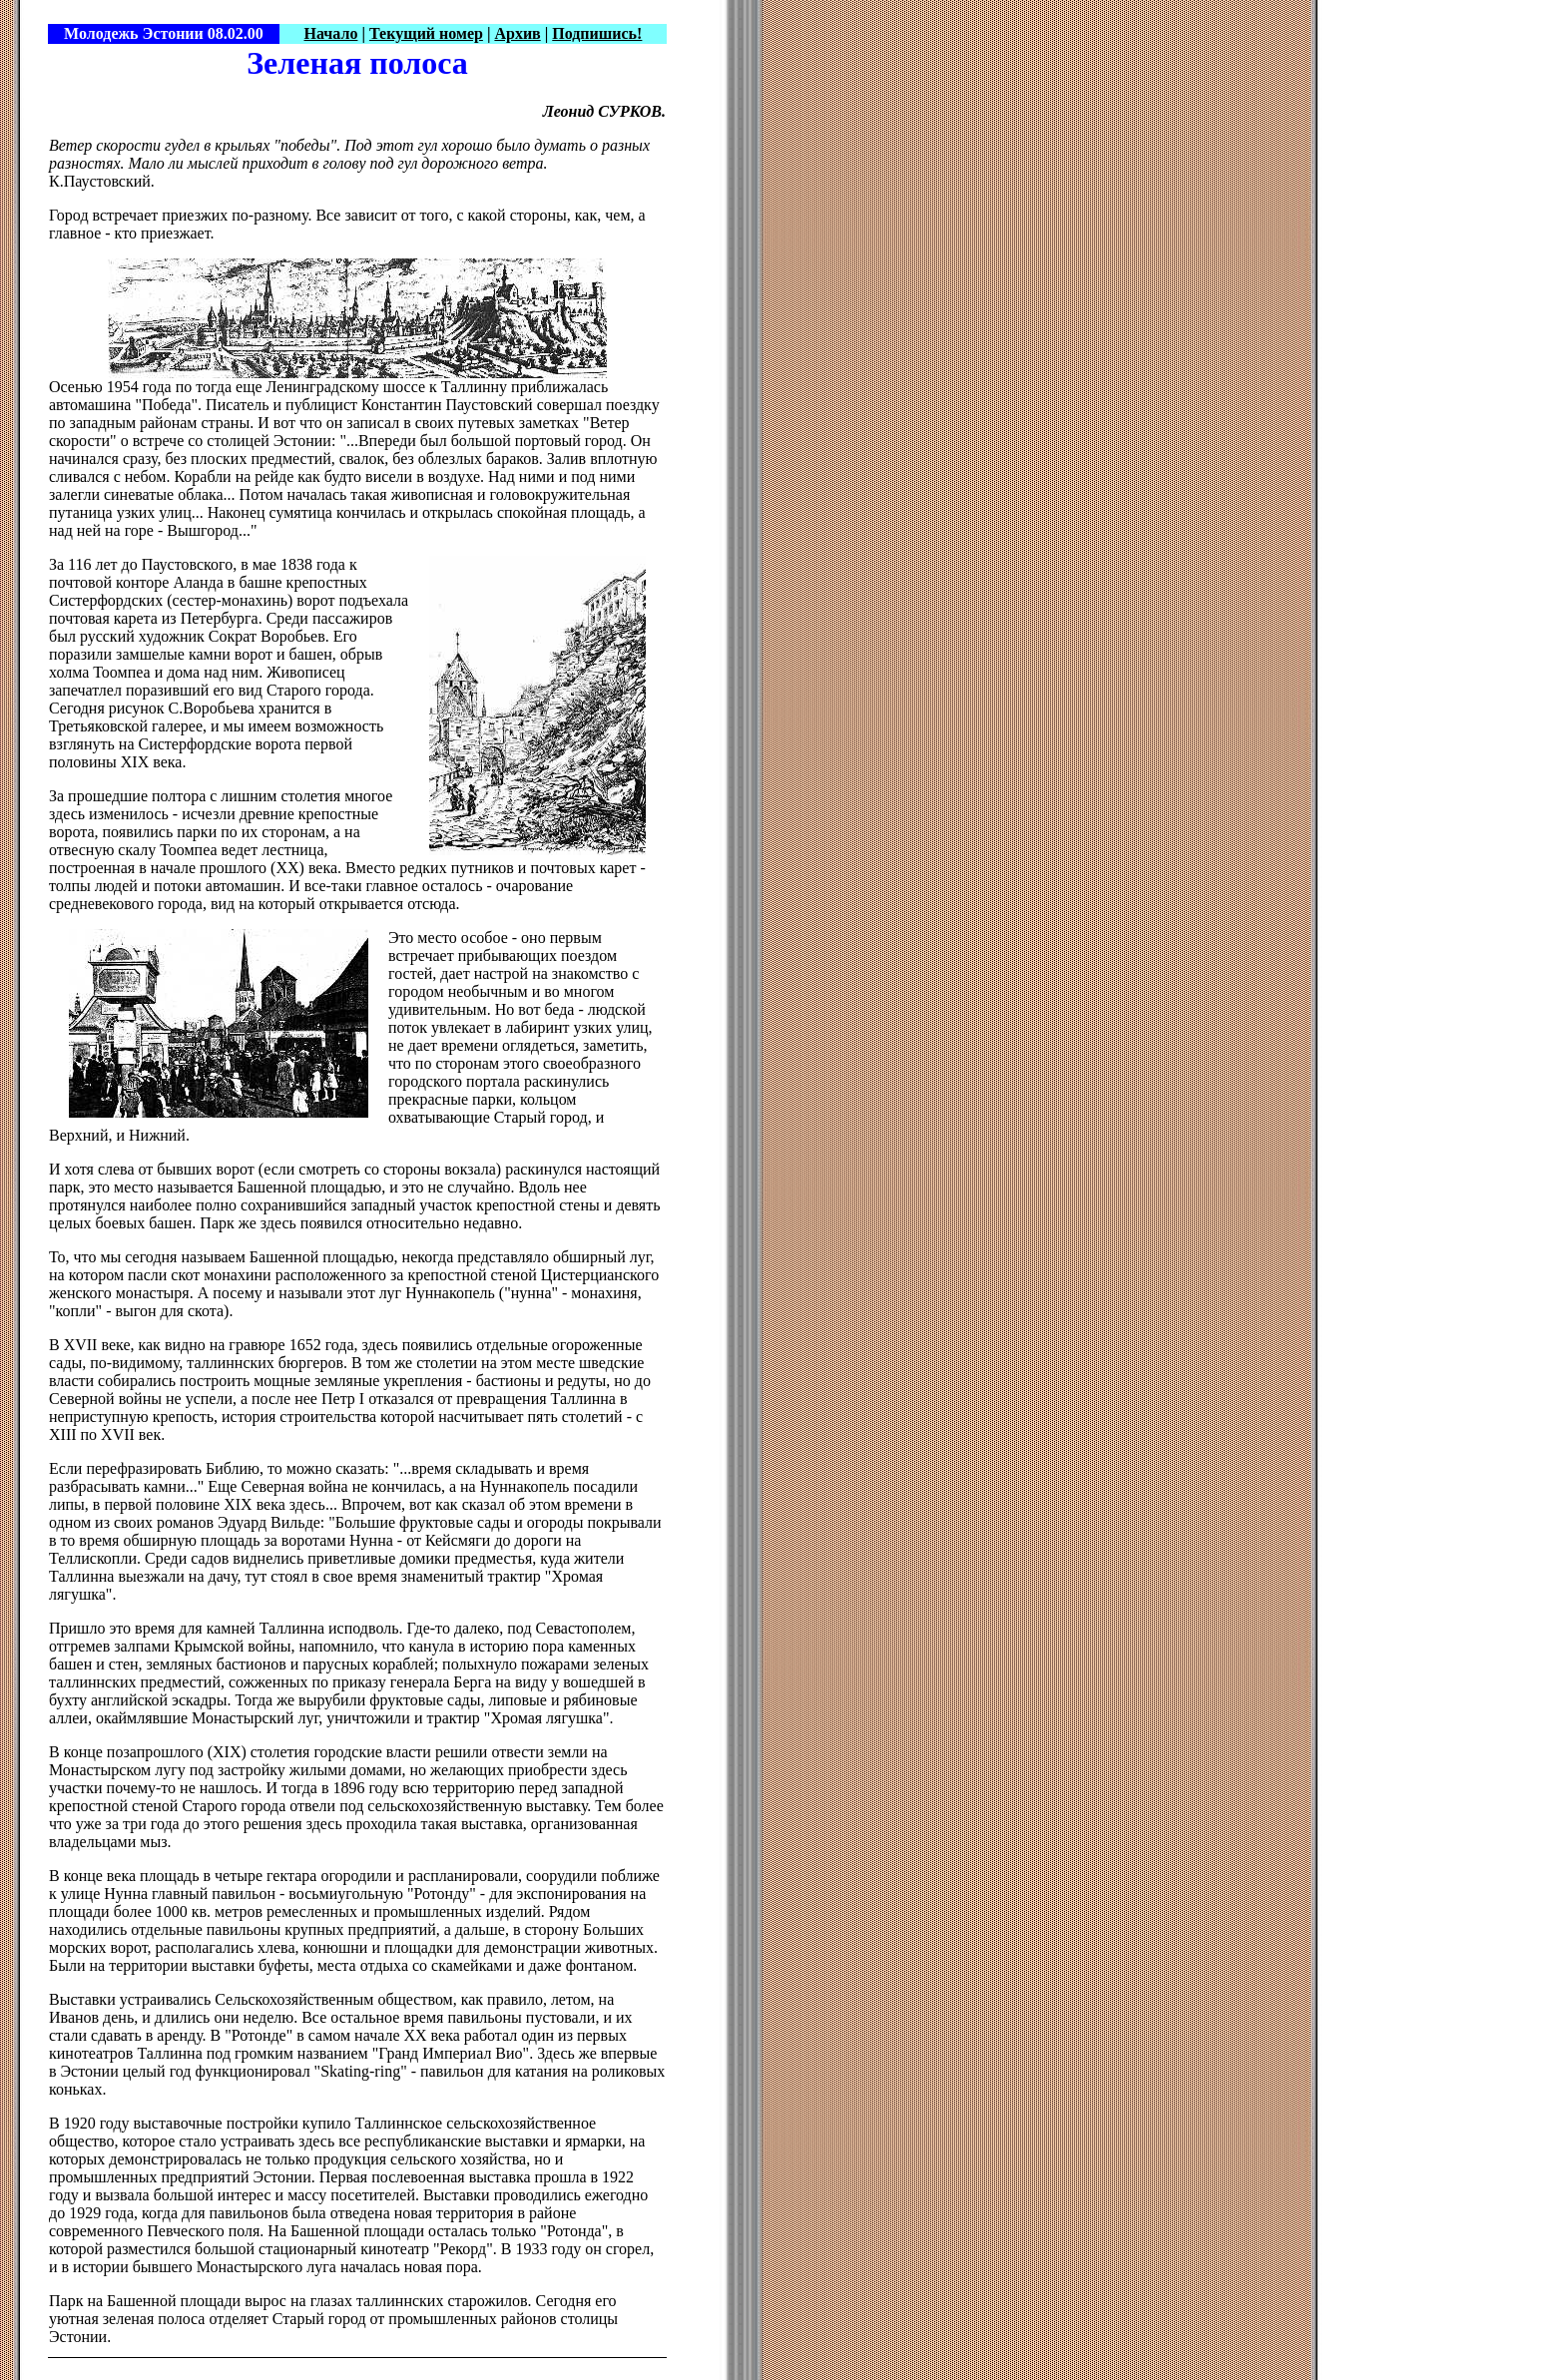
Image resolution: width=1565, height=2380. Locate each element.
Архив (517, 33)
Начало (330, 33)
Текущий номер (426, 33)
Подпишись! (597, 33)
